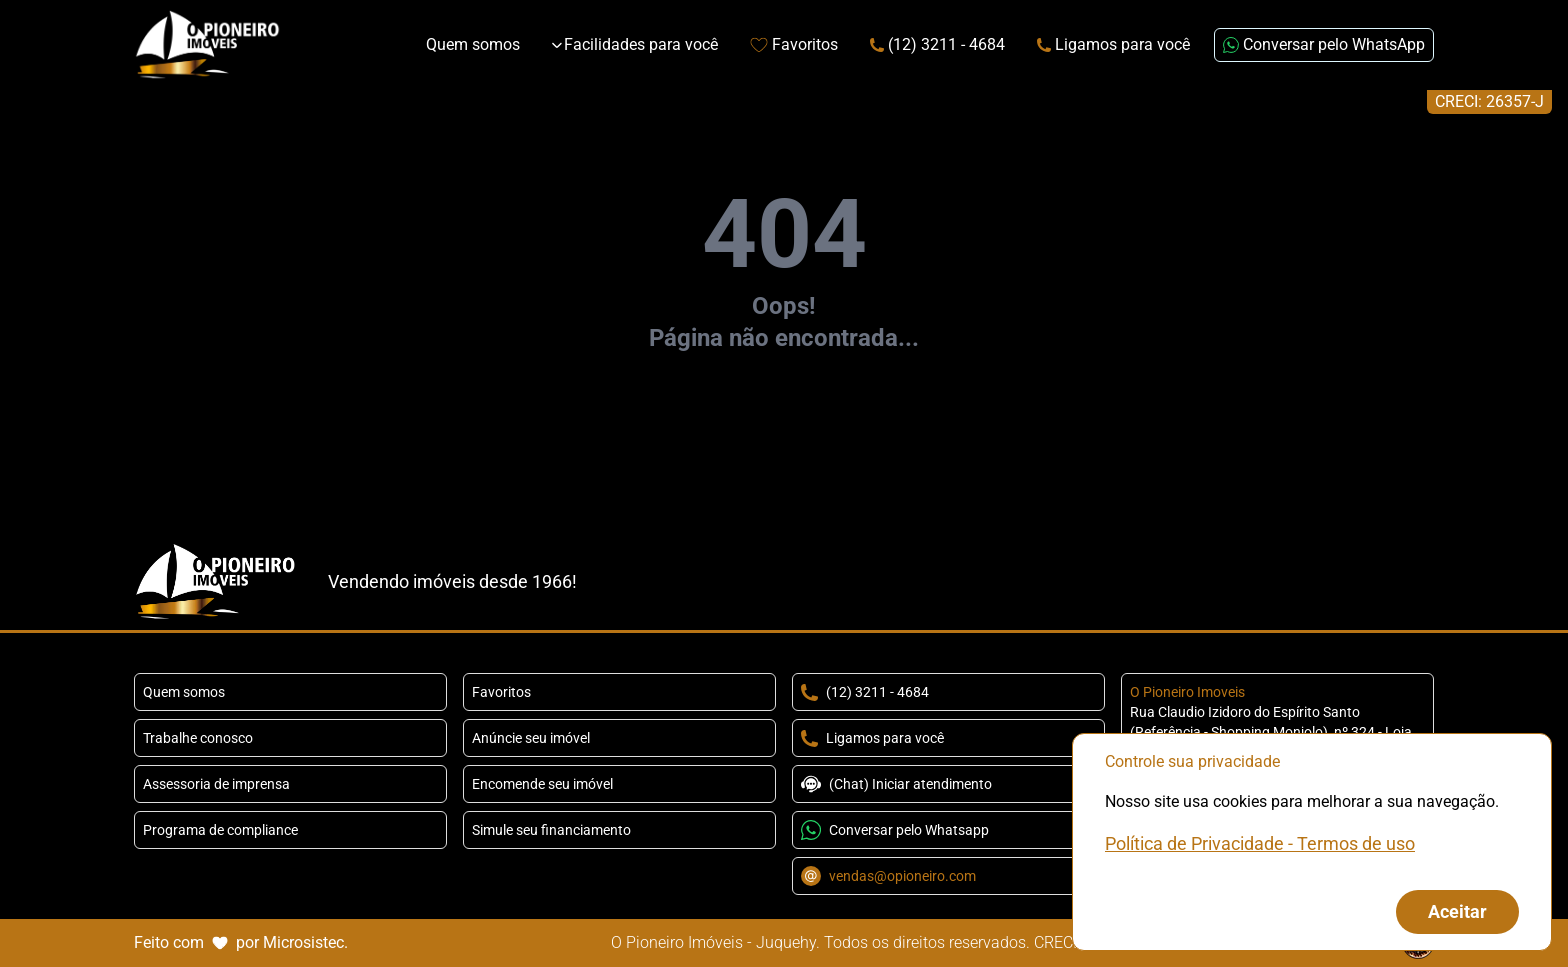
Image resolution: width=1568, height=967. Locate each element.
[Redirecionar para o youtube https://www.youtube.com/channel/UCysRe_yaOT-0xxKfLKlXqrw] (1424, 582)
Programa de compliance (220, 830)
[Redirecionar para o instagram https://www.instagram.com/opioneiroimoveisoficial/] (1360, 582)
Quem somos (184, 692)
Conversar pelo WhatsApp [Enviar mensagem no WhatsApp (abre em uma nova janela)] (1324, 44)
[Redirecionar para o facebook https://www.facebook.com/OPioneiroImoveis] (1328, 582)
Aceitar (1457, 911)
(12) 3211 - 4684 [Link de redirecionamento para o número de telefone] (937, 44)
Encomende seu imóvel (542, 784)
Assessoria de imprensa (216, 784)
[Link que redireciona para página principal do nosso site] (207, 45)
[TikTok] (1392, 582)
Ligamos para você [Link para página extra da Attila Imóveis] (1113, 44)
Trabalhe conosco (198, 738)
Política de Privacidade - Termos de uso (1260, 843)
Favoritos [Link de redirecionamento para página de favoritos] (794, 44)
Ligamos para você (872, 738)
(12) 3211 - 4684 (865, 692)
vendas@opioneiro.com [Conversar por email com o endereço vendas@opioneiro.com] (888, 876)
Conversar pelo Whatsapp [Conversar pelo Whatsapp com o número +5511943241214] (895, 830)
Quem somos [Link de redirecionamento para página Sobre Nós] (473, 44)
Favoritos (501, 692)
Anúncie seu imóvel (531, 738)
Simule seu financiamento (551, 830)
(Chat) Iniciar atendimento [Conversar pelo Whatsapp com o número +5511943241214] (896, 784)
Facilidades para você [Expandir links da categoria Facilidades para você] (635, 44)
